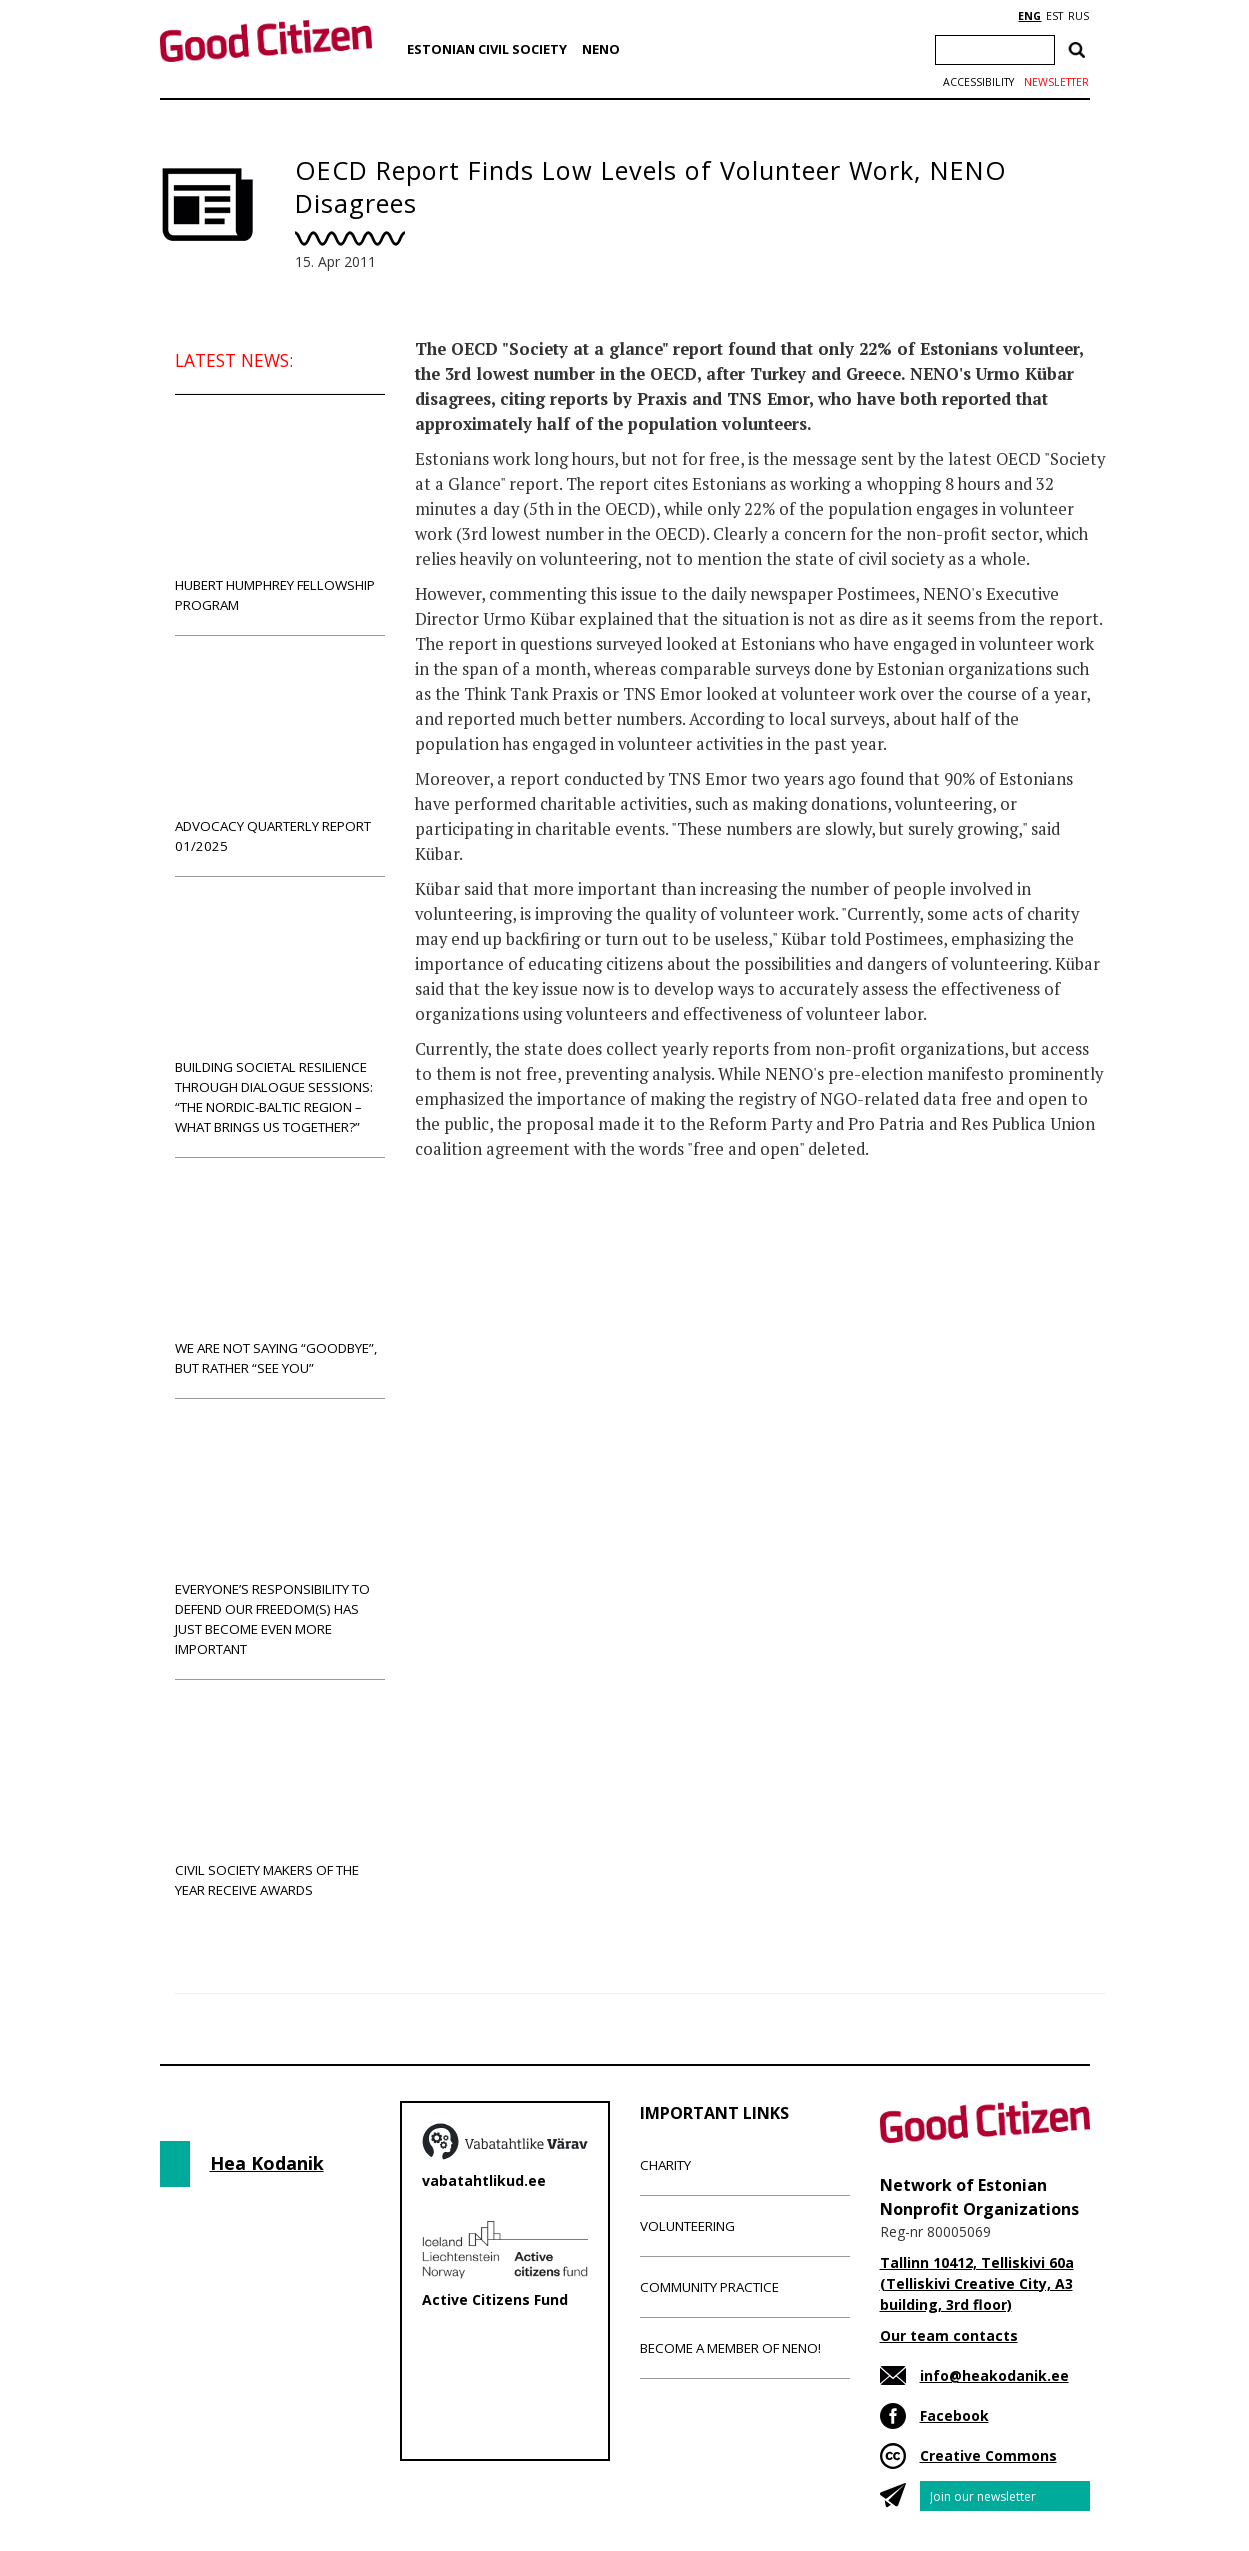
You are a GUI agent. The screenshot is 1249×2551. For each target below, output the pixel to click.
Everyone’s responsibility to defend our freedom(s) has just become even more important (280, 1538)
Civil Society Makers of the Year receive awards (280, 1799)
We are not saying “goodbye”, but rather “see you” (280, 1277)
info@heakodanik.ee (994, 2375)
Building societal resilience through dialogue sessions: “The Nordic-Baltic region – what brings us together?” (280, 1016)
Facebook (954, 2415)
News (456, 1263)
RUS (1078, 16)
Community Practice (709, 2287)
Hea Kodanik (267, 2163)
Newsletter (1056, 82)
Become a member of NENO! (730, 2348)
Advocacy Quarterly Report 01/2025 (280, 755)
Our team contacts (949, 2335)
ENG (1029, 16)
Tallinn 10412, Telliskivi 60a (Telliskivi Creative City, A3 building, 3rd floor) (977, 2283)
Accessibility (978, 82)
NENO (601, 49)
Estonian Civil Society (487, 49)
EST (1054, 16)
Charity (665, 2165)
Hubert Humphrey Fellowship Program (280, 514)
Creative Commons (988, 2455)
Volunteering (687, 2226)
